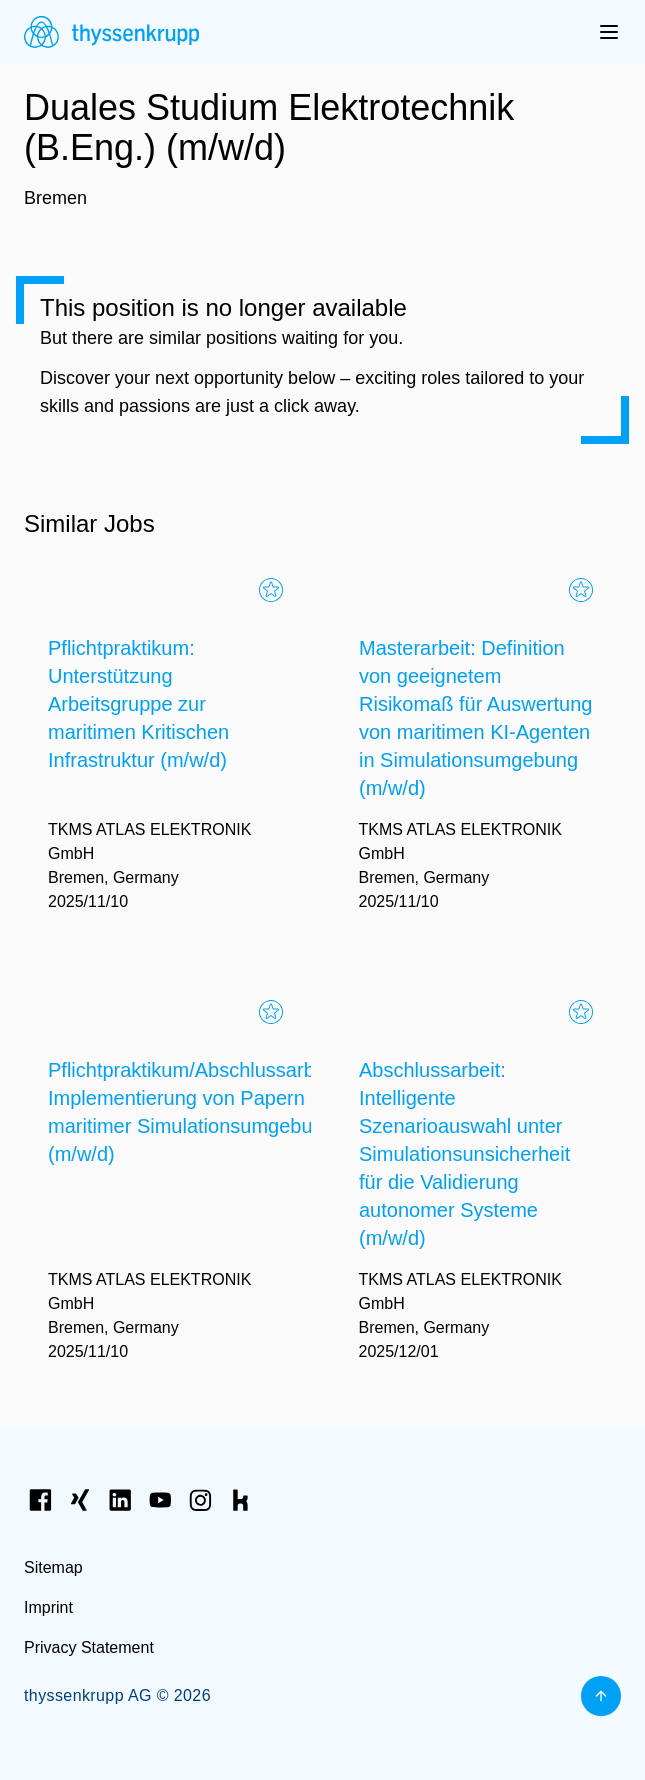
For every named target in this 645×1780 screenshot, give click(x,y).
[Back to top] (601, 1696)
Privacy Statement (89, 1647)
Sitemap (53, 1567)
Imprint (48, 1607)
